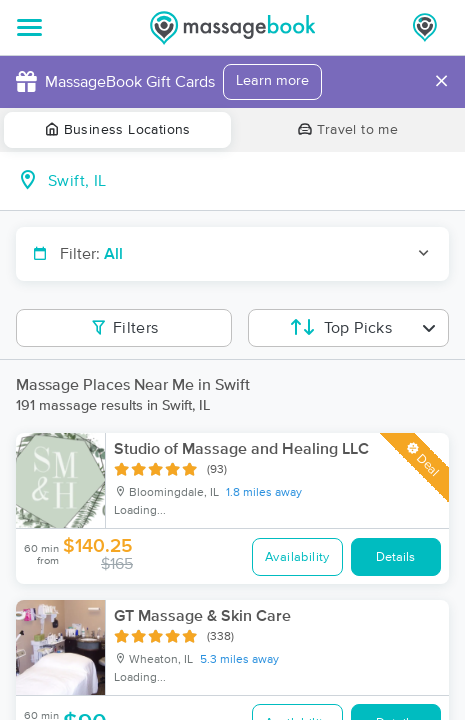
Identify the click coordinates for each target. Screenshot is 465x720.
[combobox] (248, 181)
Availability (297, 557)
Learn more (272, 81)
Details (395, 557)
